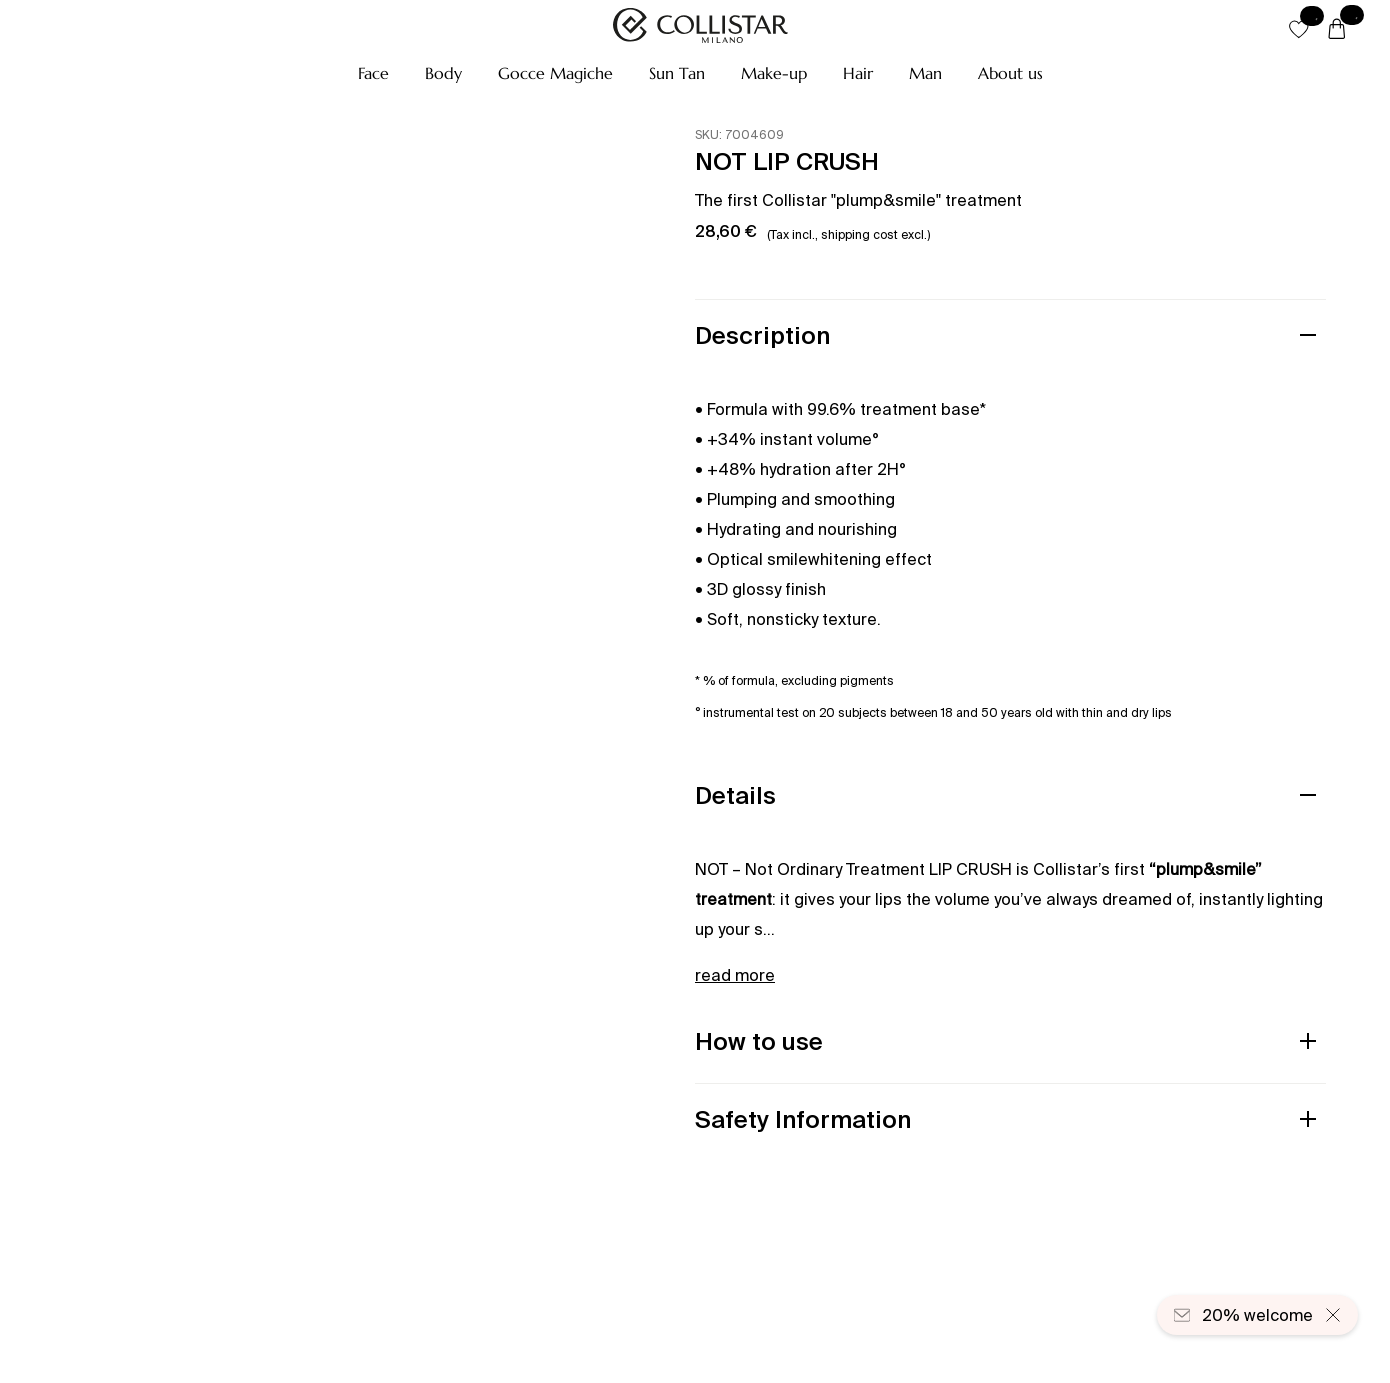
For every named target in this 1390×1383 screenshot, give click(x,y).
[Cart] (1337, 30)
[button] (373, 73)
